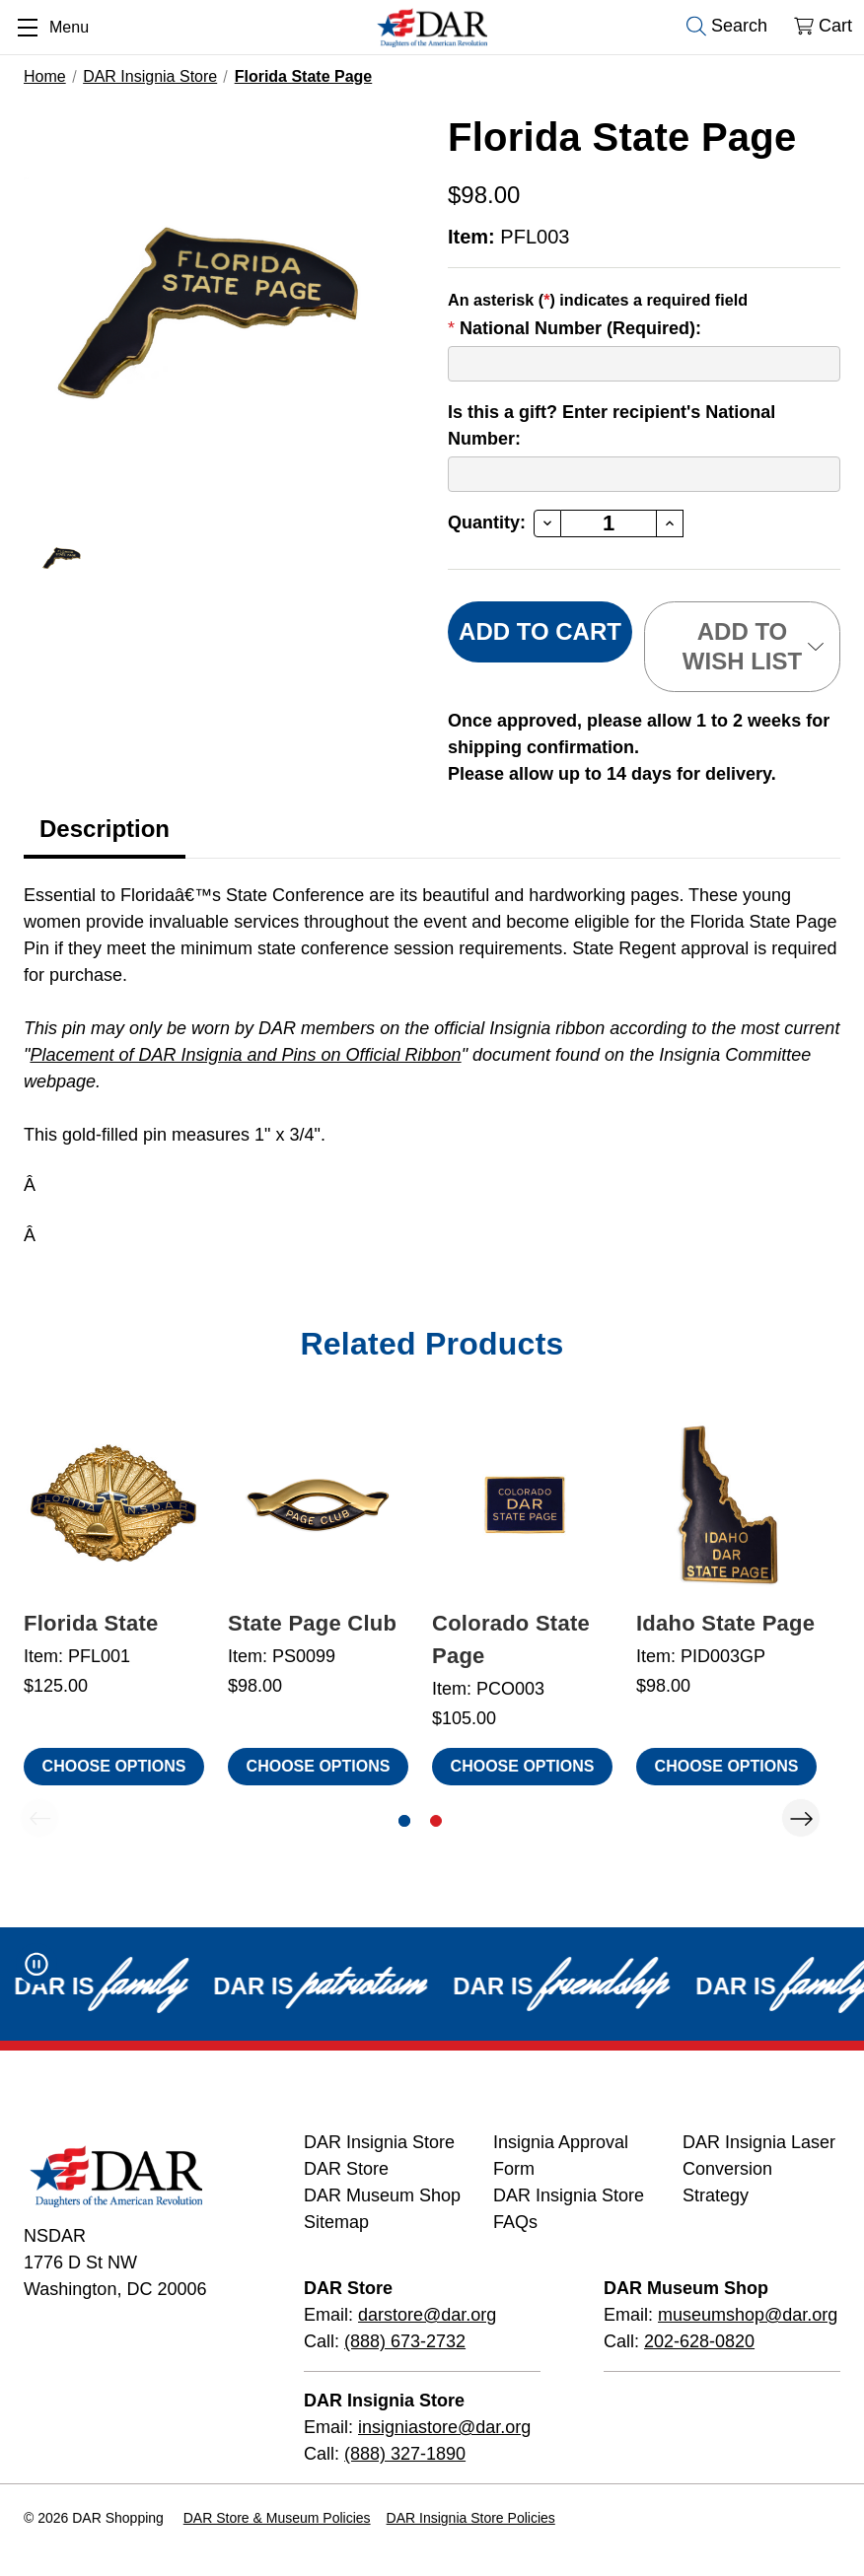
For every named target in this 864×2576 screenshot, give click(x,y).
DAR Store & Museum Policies (277, 2518)
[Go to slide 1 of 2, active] (404, 1821)
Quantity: (487, 522)
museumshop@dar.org (747, 2315)
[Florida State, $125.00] (114, 1505)
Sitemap (336, 2222)
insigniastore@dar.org (444, 2427)
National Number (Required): (574, 328)
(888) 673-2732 (405, 2341)
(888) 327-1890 (405, 2454)
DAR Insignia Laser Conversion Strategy (759, 2168)
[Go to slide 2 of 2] (436, 1821)
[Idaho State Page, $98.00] (726, 1505)
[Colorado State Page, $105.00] (522, 1505)
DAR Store (346, 2169)
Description (104, 828)
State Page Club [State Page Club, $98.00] (312, 1623)
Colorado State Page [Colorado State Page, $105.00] (511, 1639)
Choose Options (114, 1766)
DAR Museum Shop (382, 2195)
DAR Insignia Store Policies (471, 2518)
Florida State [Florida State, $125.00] (91, 1623)
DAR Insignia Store (379, 2142)
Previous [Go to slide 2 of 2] (39, 1818)
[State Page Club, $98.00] (318, 1505)
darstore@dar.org (427, 2315)
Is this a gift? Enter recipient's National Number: (611, 425)
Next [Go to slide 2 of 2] (801, 1818)
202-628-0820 (699, 2341)
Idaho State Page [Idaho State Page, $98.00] (725, 1623)
